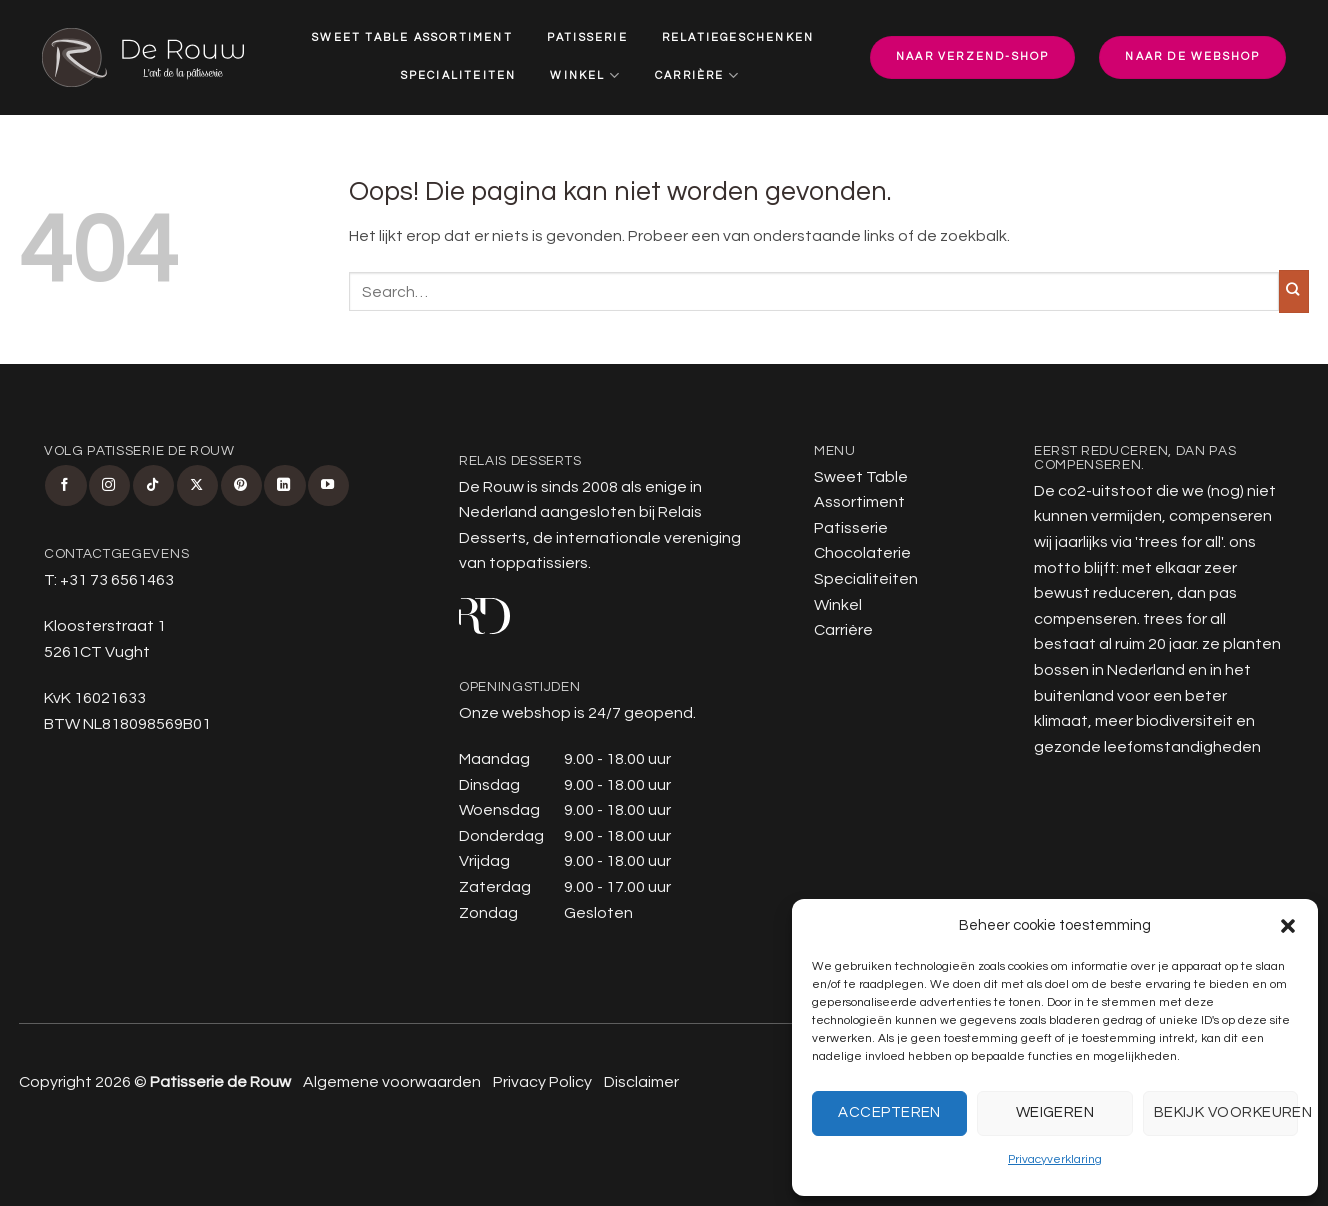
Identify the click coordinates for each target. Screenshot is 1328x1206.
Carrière (697, 75)
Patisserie (587, 37)
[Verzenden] (1294, 291)
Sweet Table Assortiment (412, 37)
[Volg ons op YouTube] (328, 485)
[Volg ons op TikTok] (153, 485)
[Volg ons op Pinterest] (241, 485)
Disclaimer (641, 1082)
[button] (1288, 926)
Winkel (585, 75)
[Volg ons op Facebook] (65, 485)
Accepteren (889, 1112)
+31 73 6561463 (117, 580)
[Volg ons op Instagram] (109, 485)
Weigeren (1055, 1112)
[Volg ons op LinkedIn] (284, 485)
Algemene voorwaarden (392, 1082)
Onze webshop (515, 713)
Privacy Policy (542, 1082)
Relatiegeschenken (738, 37)
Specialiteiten (459, 75)
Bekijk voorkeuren (1226, 1112)
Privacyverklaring (1055, 1159)
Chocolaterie (862, 553)
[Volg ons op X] (197, 485)
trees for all (1179, 542)
